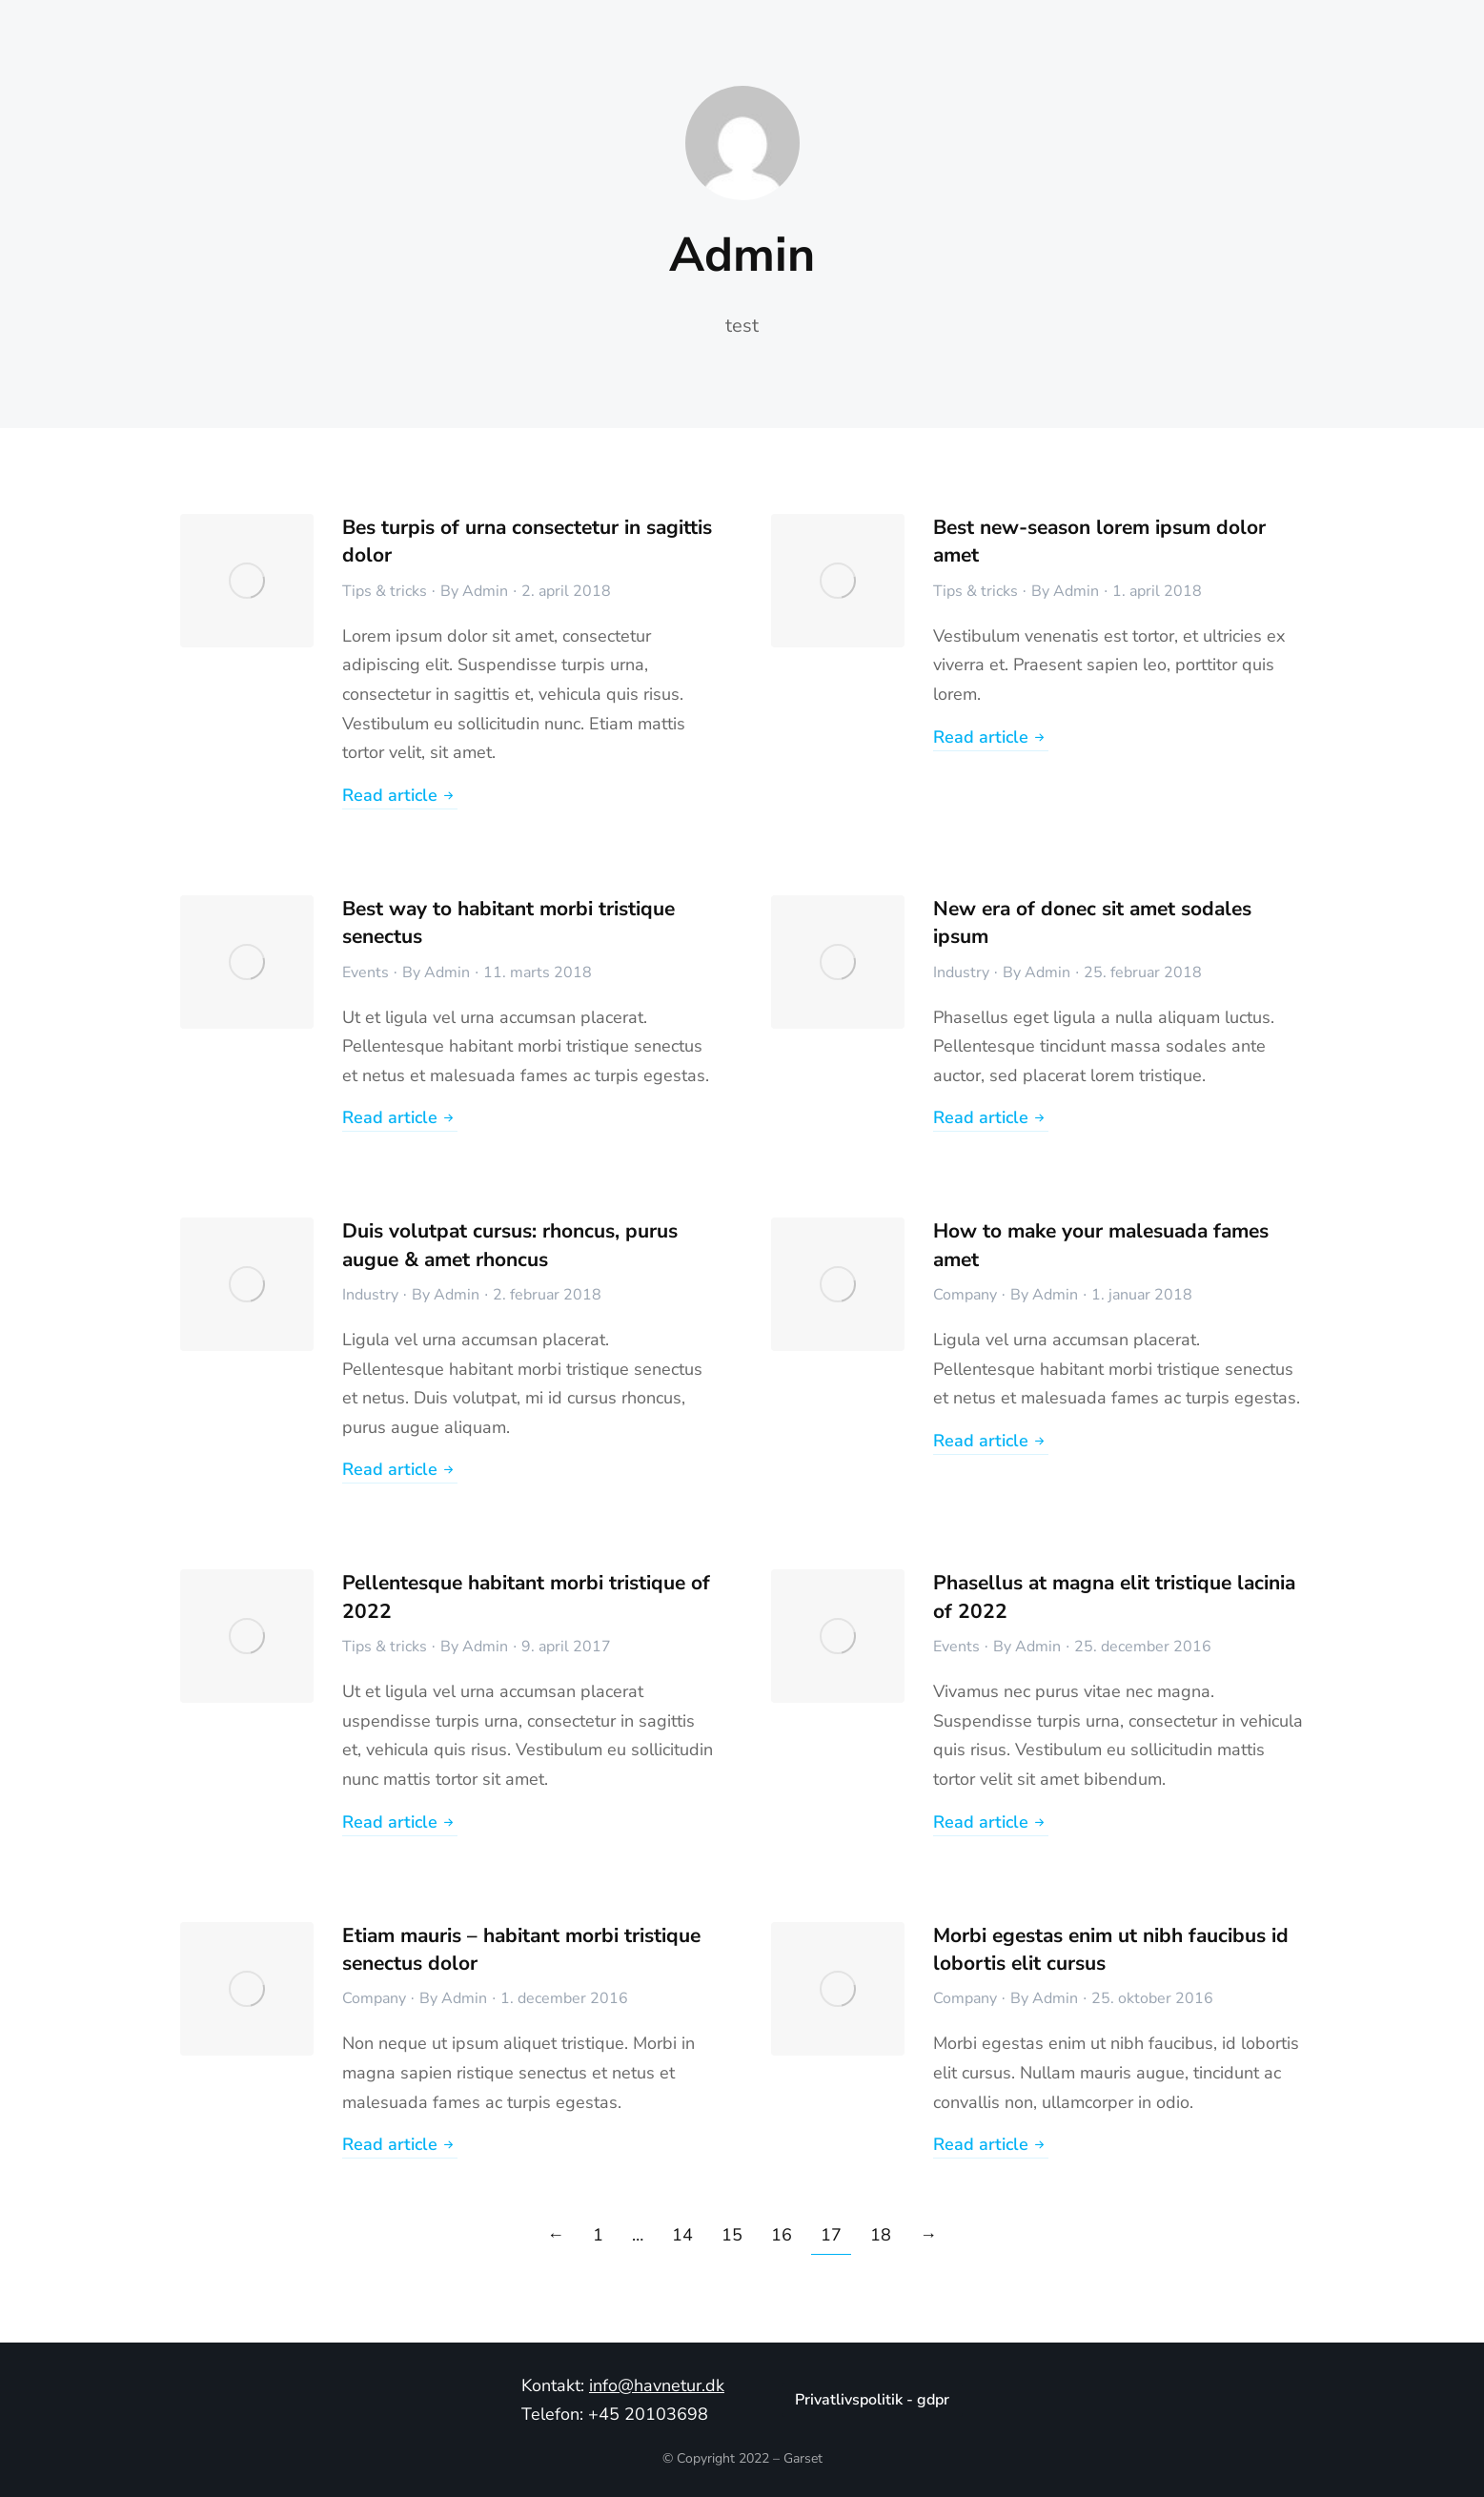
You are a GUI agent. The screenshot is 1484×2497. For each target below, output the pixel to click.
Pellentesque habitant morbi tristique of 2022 (526, 1596)
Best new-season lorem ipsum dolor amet (1099, 541)
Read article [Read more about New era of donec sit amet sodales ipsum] (990, 1119)
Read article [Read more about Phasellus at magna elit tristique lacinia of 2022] (990, 1823)
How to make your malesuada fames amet (1101, 1245)
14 (682, 2234)
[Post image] (247, 580)
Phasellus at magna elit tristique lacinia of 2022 (1114, 1596)
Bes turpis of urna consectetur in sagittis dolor (527, 541)
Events (365, 972)
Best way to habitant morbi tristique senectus (508, 922)
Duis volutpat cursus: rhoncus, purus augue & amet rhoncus (510, 1245)
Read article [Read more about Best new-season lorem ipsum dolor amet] (990, 738)
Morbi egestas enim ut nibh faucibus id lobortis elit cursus (1111, 1949)
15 (732, 2234)
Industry (961, 972)
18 (880, 2234)
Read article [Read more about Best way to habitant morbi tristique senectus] (399, 1119)
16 (781, 2234)
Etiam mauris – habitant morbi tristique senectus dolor (521, 1949)
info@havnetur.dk (656, 2385)
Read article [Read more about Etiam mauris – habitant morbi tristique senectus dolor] (399, 2146)
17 (831, 2234)
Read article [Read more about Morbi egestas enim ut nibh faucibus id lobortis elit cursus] (990, 2146)
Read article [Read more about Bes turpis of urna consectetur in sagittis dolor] (399, 797)
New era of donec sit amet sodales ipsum (1092, 922)
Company (965, 1294)
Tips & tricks (384, 591)
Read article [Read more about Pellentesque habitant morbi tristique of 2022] (399, 1823)
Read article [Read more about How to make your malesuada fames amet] (990, 1442)
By (474, 591)
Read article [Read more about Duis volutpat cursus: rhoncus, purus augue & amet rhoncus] (399, 1471)
